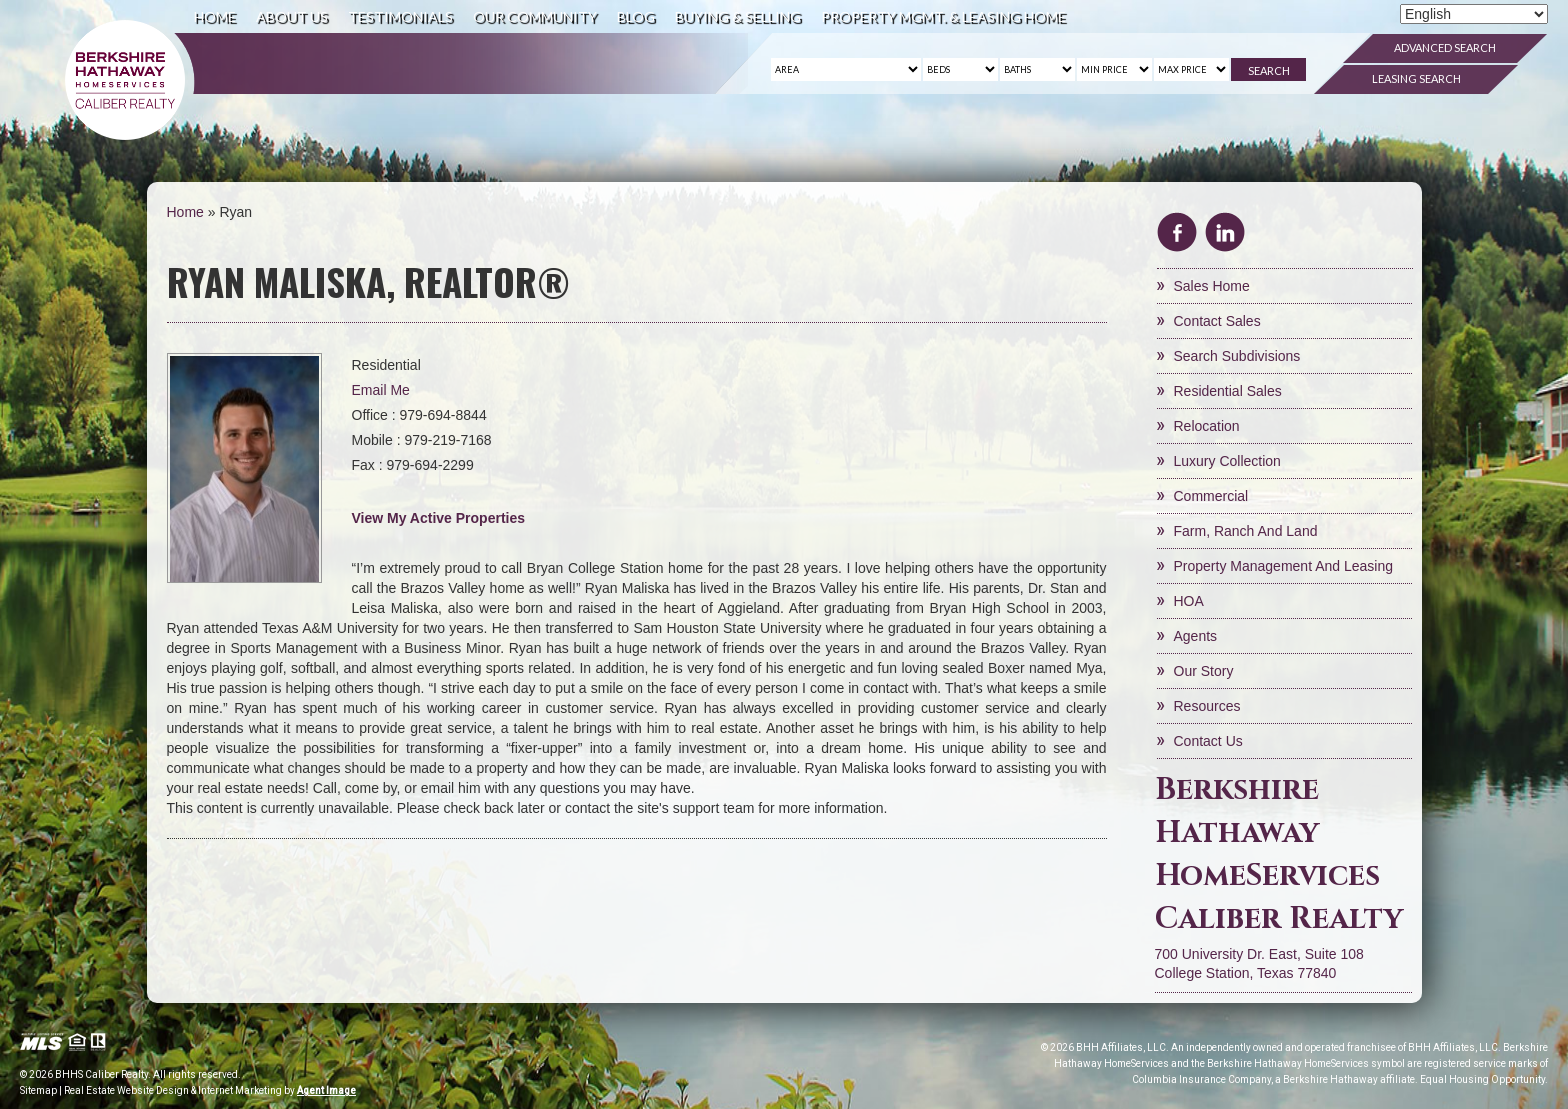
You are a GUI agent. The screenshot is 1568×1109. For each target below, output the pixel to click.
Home (215, 16)
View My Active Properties (439, 518)
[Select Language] (1474, 14)
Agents (1196, 636)
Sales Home (1212, 286)
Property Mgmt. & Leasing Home (943, 16)
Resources (1207, 706)
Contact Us (1208, 741)
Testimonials (400, 16)
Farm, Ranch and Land (1246, 531)
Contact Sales (1217, 321)
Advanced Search (1445, 47)
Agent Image (326, 1090)
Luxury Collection (1227, 461)
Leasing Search (1416, 78)
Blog (636, 16)
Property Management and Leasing (1283, 566)
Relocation (1207, 426)
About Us (292, 16)
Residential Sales (1228, 391)
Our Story (1204, 671)
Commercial (1211, 496)
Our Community (535, 16)
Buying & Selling (738, 16)
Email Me (381, 390)
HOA (1189, 601)
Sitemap (38, 1090)
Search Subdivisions (1237, 356)
